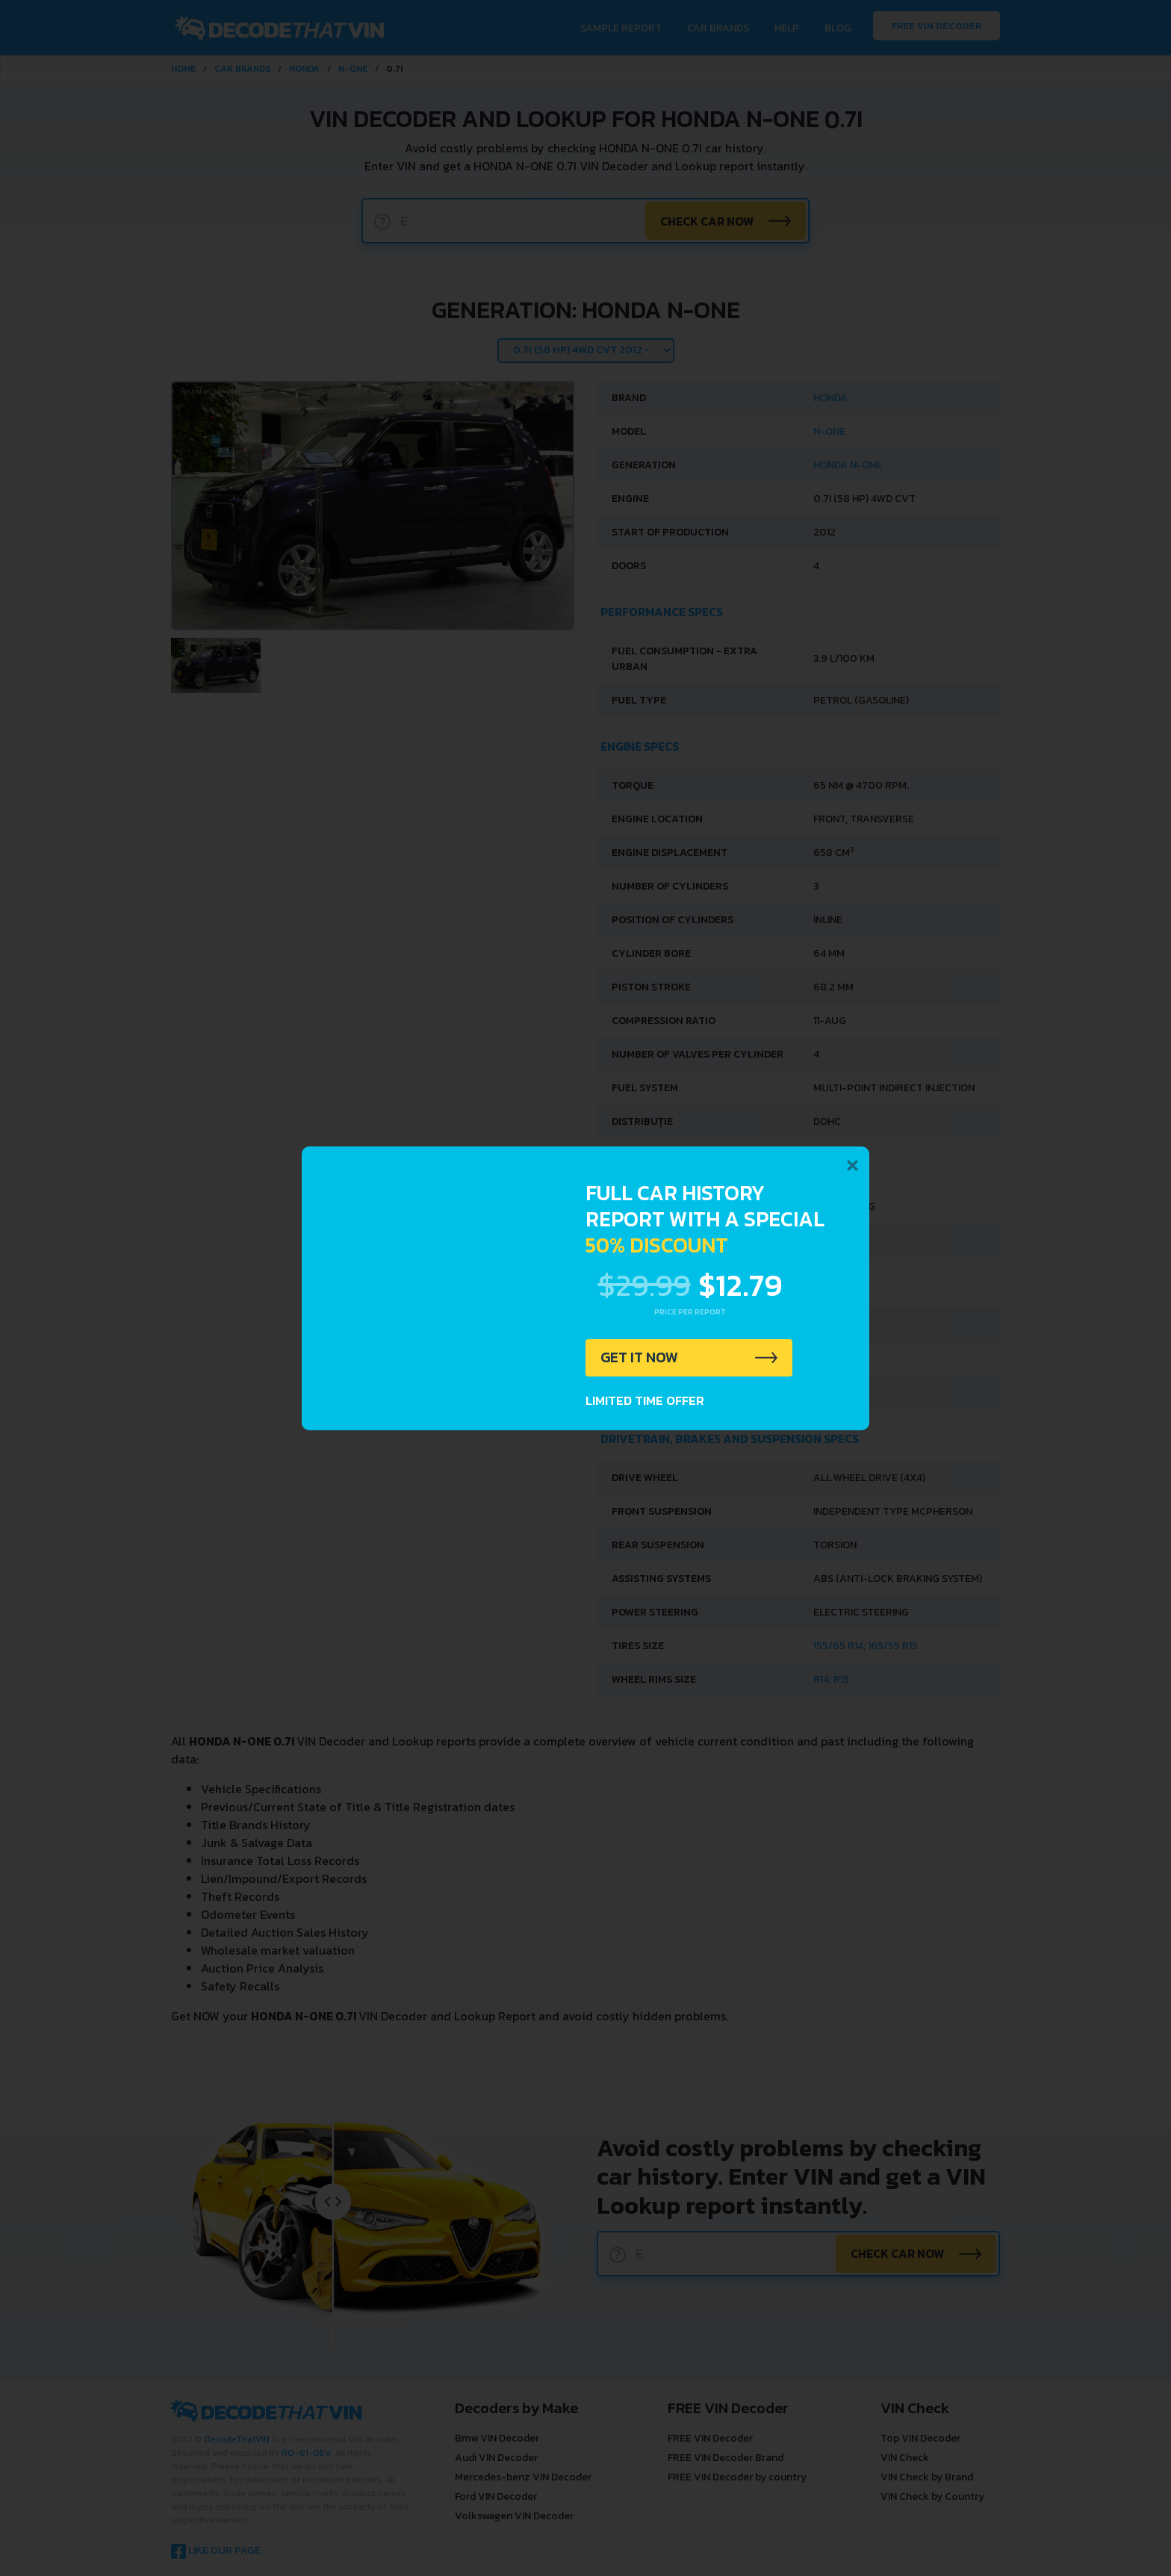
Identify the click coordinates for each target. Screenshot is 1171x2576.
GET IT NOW (640, 1358)
